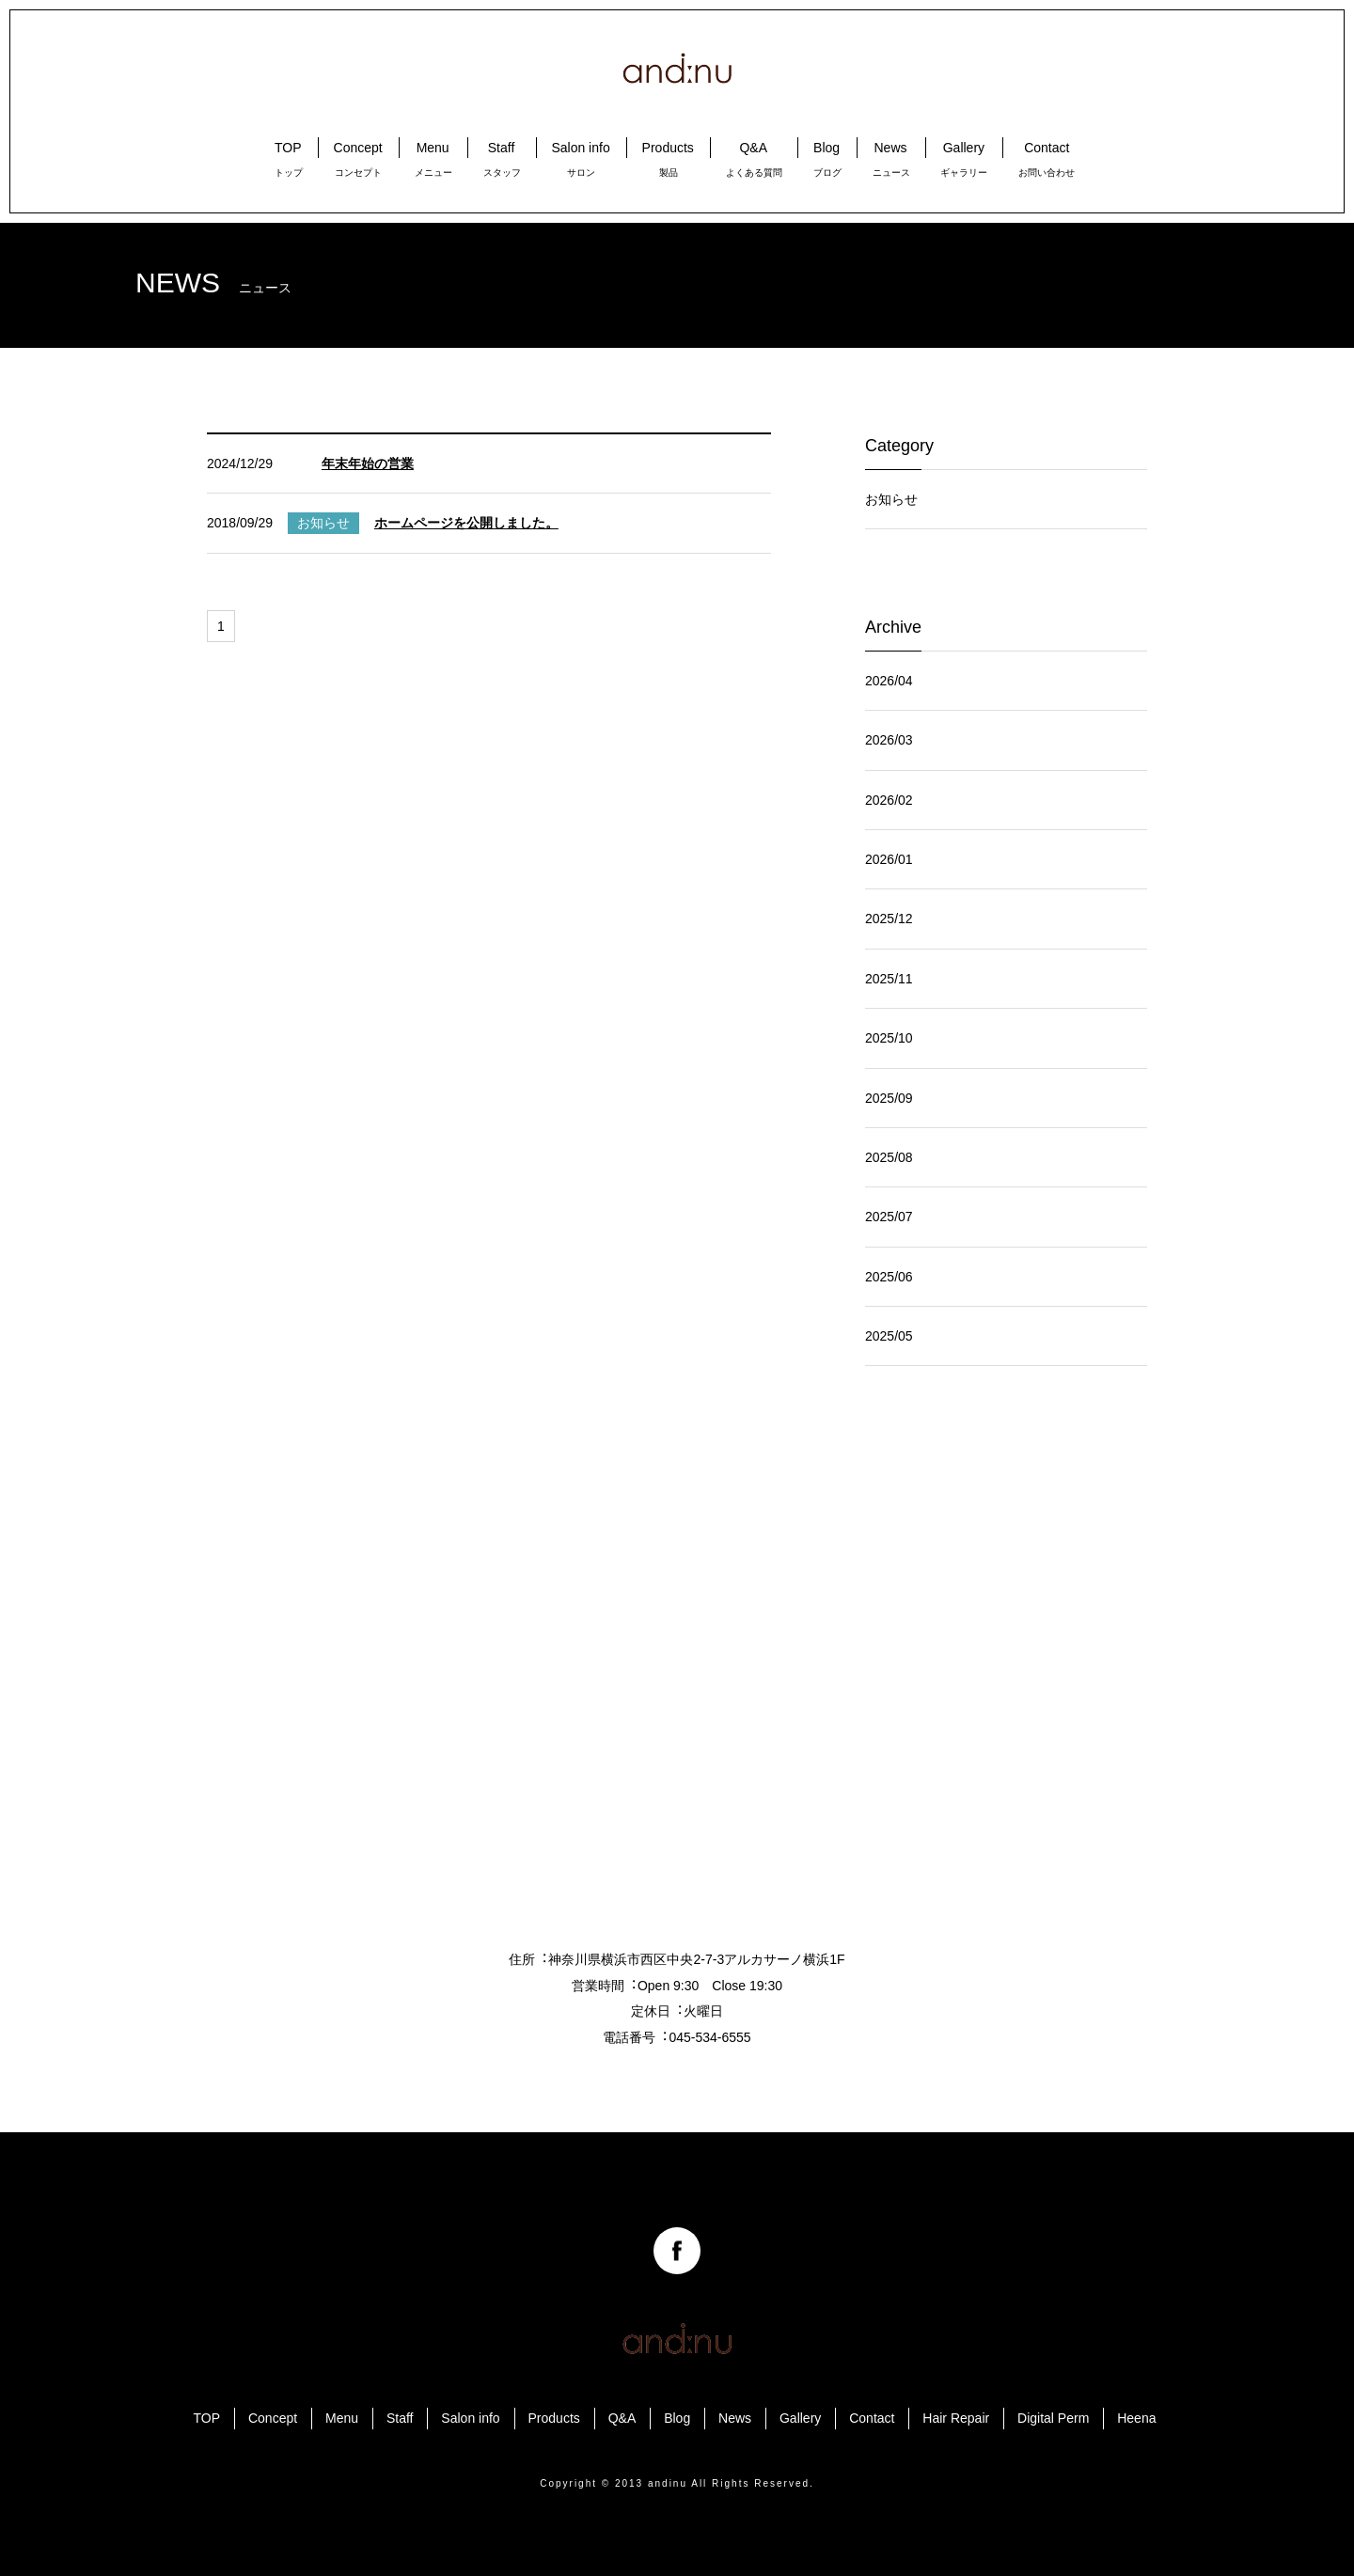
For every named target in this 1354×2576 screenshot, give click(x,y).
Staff (400, 2418)
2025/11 (889, 978)
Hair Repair (955, 2418)
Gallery (800, 2418)
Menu (341, 2418)
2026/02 (889, 800)
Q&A (622, 2418)
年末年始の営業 (368, 463)
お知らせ (891, 499)
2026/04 (889, 680)
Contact (871, 2418)
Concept (272, 2418)
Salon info (470, 2418)
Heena (1136, 2418)
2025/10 (889, 1037)
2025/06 (889, 1276)
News (734, 2418)
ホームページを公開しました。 (466, 522)
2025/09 (889, 1098)
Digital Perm (1053, 2418)
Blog (677, 2418)
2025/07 (889, 1216)
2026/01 (889, 859)
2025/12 (889, 918)
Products (554, 2418)
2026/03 (889, 739)
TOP (207, 2418)
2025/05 (889, 1335)
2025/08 (889, 1157)
